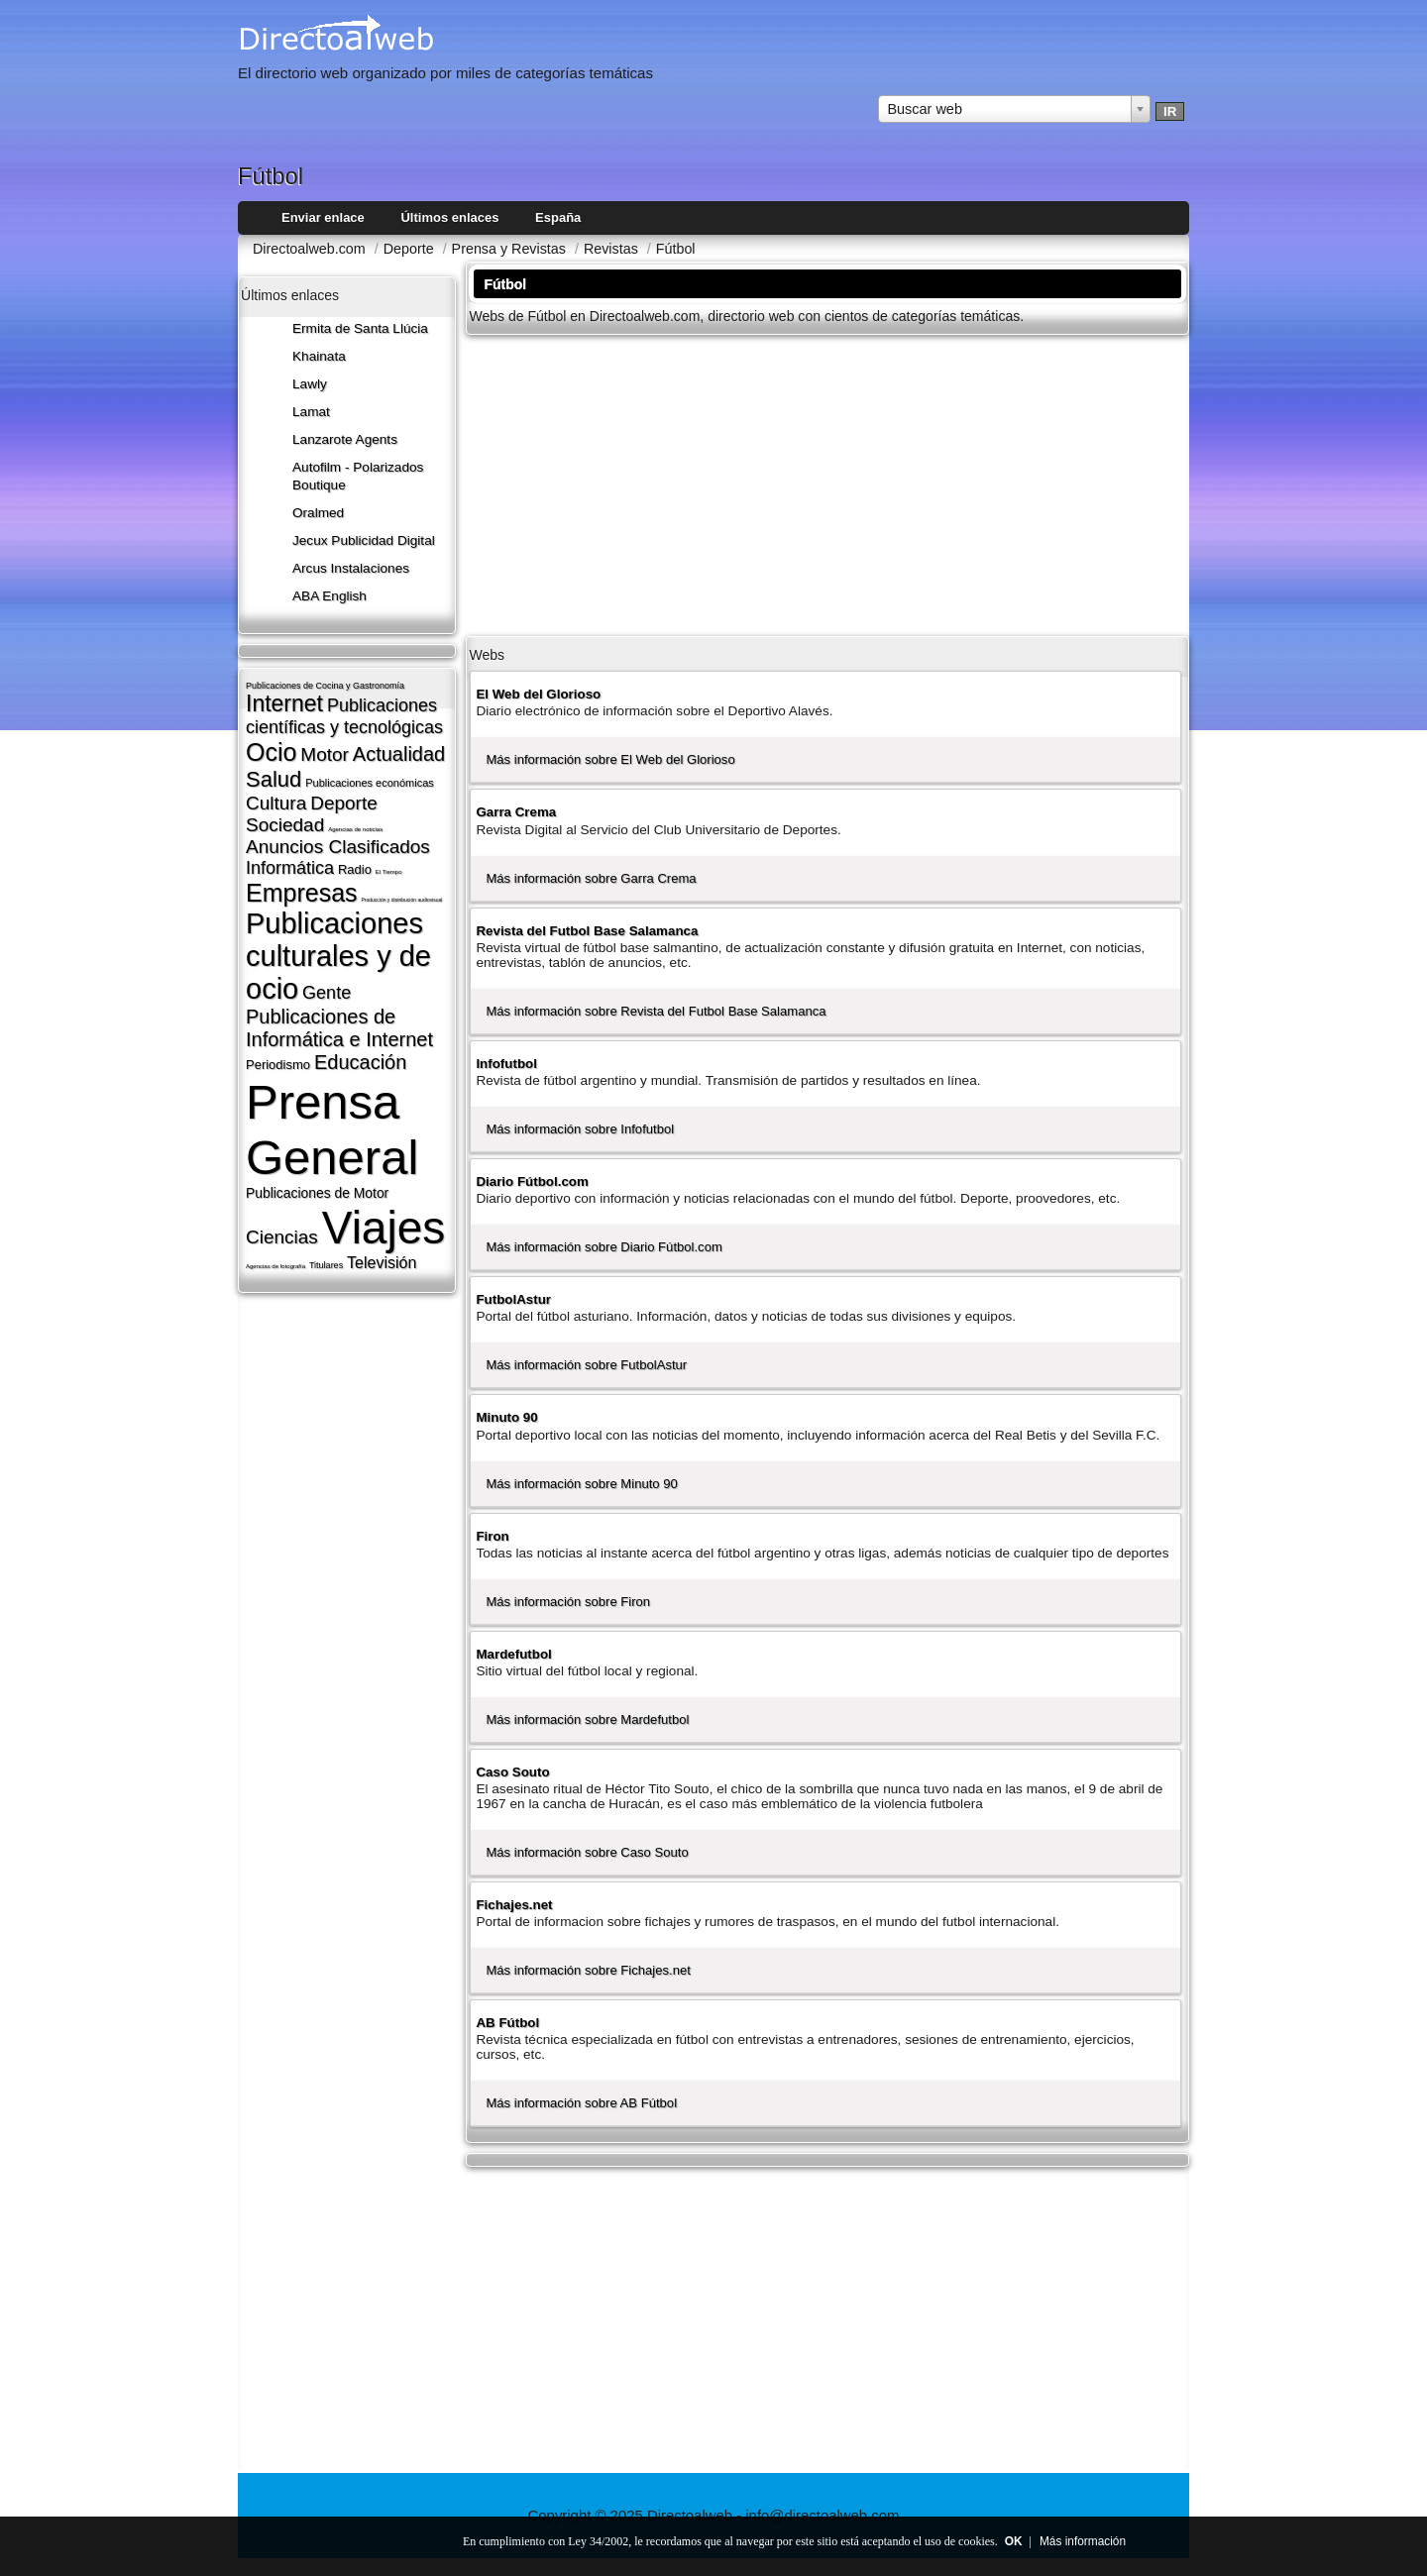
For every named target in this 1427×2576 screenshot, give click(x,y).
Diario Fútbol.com (532, 1181)
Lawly (309, 383)
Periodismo (278, 1064)
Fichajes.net (514, 1904)
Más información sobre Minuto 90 (581, 1483)
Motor (324, 754)
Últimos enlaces (449, 217)
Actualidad (399, 754)
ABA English (329, 596)
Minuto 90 (506, 1417)
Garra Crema (516, 812)
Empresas (302, 893)
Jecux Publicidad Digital (363, 540)
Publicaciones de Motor (317, 1193)
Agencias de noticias (355, 829)
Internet (284, 703)
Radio (355, 869)
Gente (326, 993)
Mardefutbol (513, 1654)
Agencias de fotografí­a (275, 1266)
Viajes (383, 1227)
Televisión (381, 1262)
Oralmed (318, 512)
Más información (1083, 2541)
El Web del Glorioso (538, 694)
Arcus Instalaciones (350, 568)
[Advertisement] (827, 483)
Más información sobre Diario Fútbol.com (603, 1246)
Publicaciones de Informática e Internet (339, 1028)
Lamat (311, 411)
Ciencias (282, 1237)
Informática (290, 868)
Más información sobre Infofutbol (580, 1129)
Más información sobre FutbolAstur (586, 1364)
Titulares (326, 1265)
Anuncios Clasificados (338, 846)
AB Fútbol (507, 2022)
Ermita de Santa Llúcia (360, 328)
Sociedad (285, 824)
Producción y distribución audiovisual (401, 900)
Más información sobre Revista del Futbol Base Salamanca (655, 1011)
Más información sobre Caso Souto (587, 1852)
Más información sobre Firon (568, 1601)
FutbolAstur (513, 1299)
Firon (492, 1536)
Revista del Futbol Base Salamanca (587, 930)
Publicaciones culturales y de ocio (338, 956)
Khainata (319, 356)
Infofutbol (506, 1063)
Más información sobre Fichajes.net (588, 1970)
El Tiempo (389, 872)
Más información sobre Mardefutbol (587, 1719)
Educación (360, 1062)
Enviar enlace (323, 217)
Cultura (276, 803)
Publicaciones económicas (369, 783)
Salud (273, 779)
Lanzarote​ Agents (344, 439)
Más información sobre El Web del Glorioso (610, 759)
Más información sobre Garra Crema (591, 878)
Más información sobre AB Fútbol (581, 2102)
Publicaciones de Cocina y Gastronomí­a (325, 686)
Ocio (271, 752)
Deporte (344, 803)
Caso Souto (512, 1772)
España (558, 217)
